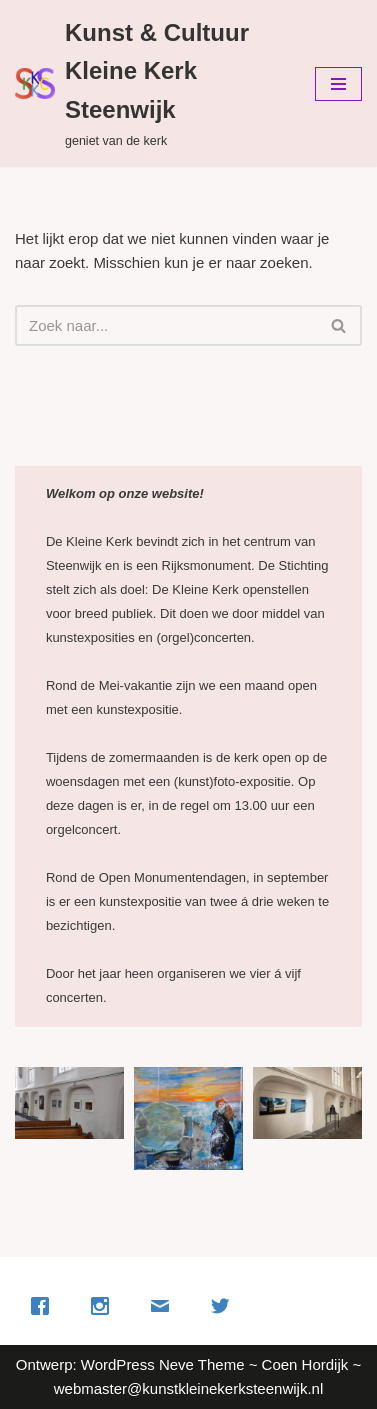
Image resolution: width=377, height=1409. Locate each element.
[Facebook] (45, 1306)
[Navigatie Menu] (338, 84)
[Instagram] (105, 1306)
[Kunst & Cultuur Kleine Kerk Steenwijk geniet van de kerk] (150, 83)
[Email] (165, 1306)
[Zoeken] (166, 325)
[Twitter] (225, 1306)
